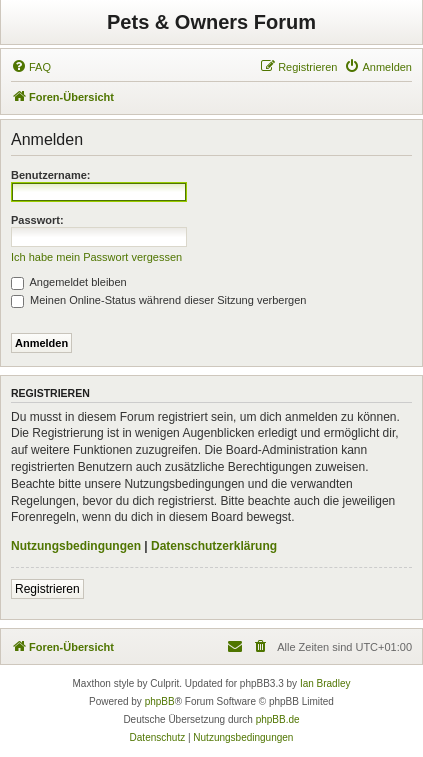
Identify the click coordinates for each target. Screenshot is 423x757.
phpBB (160, 701)
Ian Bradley (325, 683)
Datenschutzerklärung (214, 546)
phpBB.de (278, 719)
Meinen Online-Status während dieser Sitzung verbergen (158, 300)
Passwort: (37, 220)
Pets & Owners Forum (211, 22)
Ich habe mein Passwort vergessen (96, 257)
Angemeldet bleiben (69, 282)
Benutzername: (50, 175)
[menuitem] (31, 67)
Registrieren (47, 589)
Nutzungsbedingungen (76, 546)
